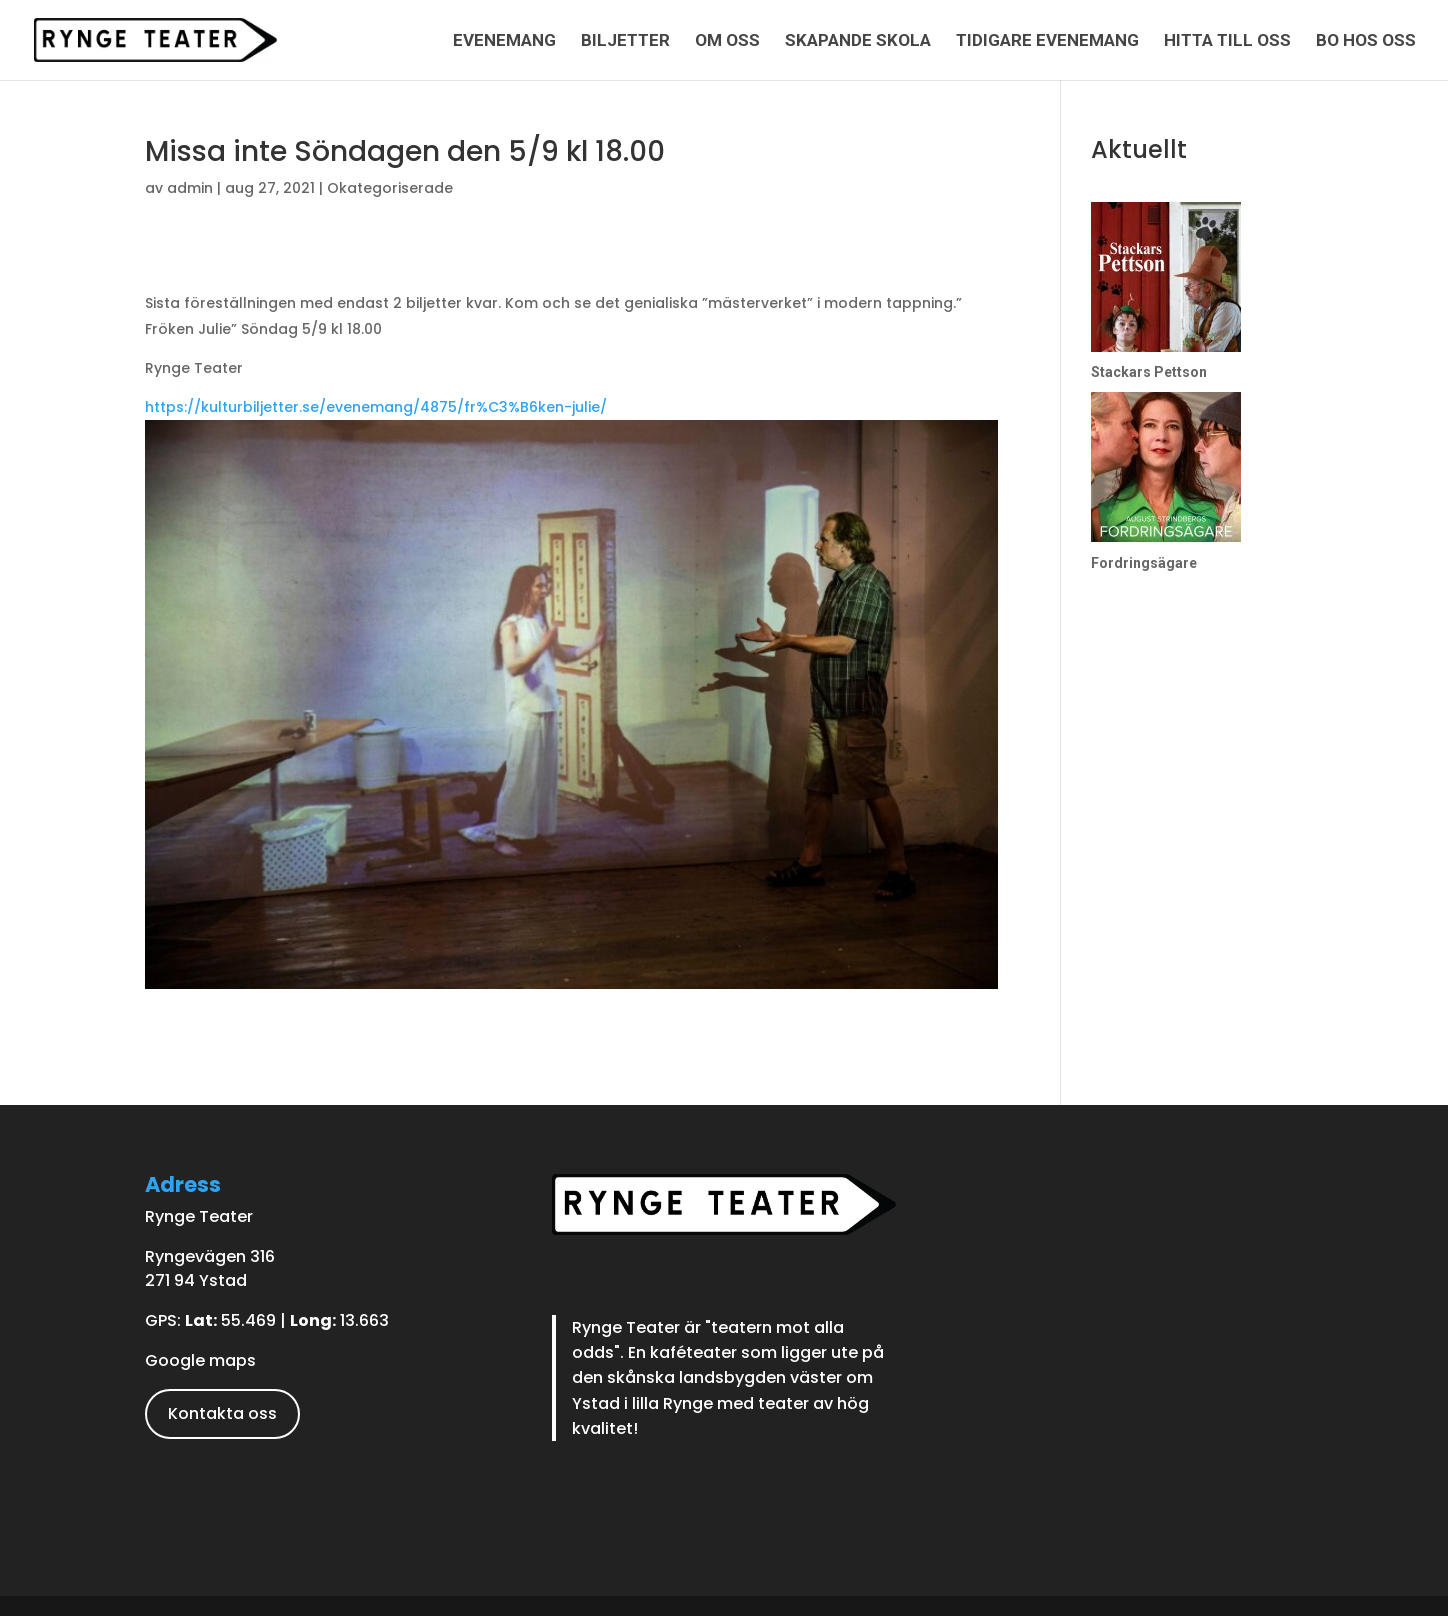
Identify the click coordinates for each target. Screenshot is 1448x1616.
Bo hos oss (1366, 41)
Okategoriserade (390, 188)
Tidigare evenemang (1047, 41)
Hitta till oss (1227, 41)
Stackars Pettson (1149, 372)
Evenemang (504, 41)
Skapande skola (858, 41)
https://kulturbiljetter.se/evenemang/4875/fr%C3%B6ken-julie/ (376, 407)
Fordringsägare (1144, 563)
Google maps (200, 1360)
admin (190, 188)
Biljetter (625, 41)
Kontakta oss (222, 1413)
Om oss (727, 41)
